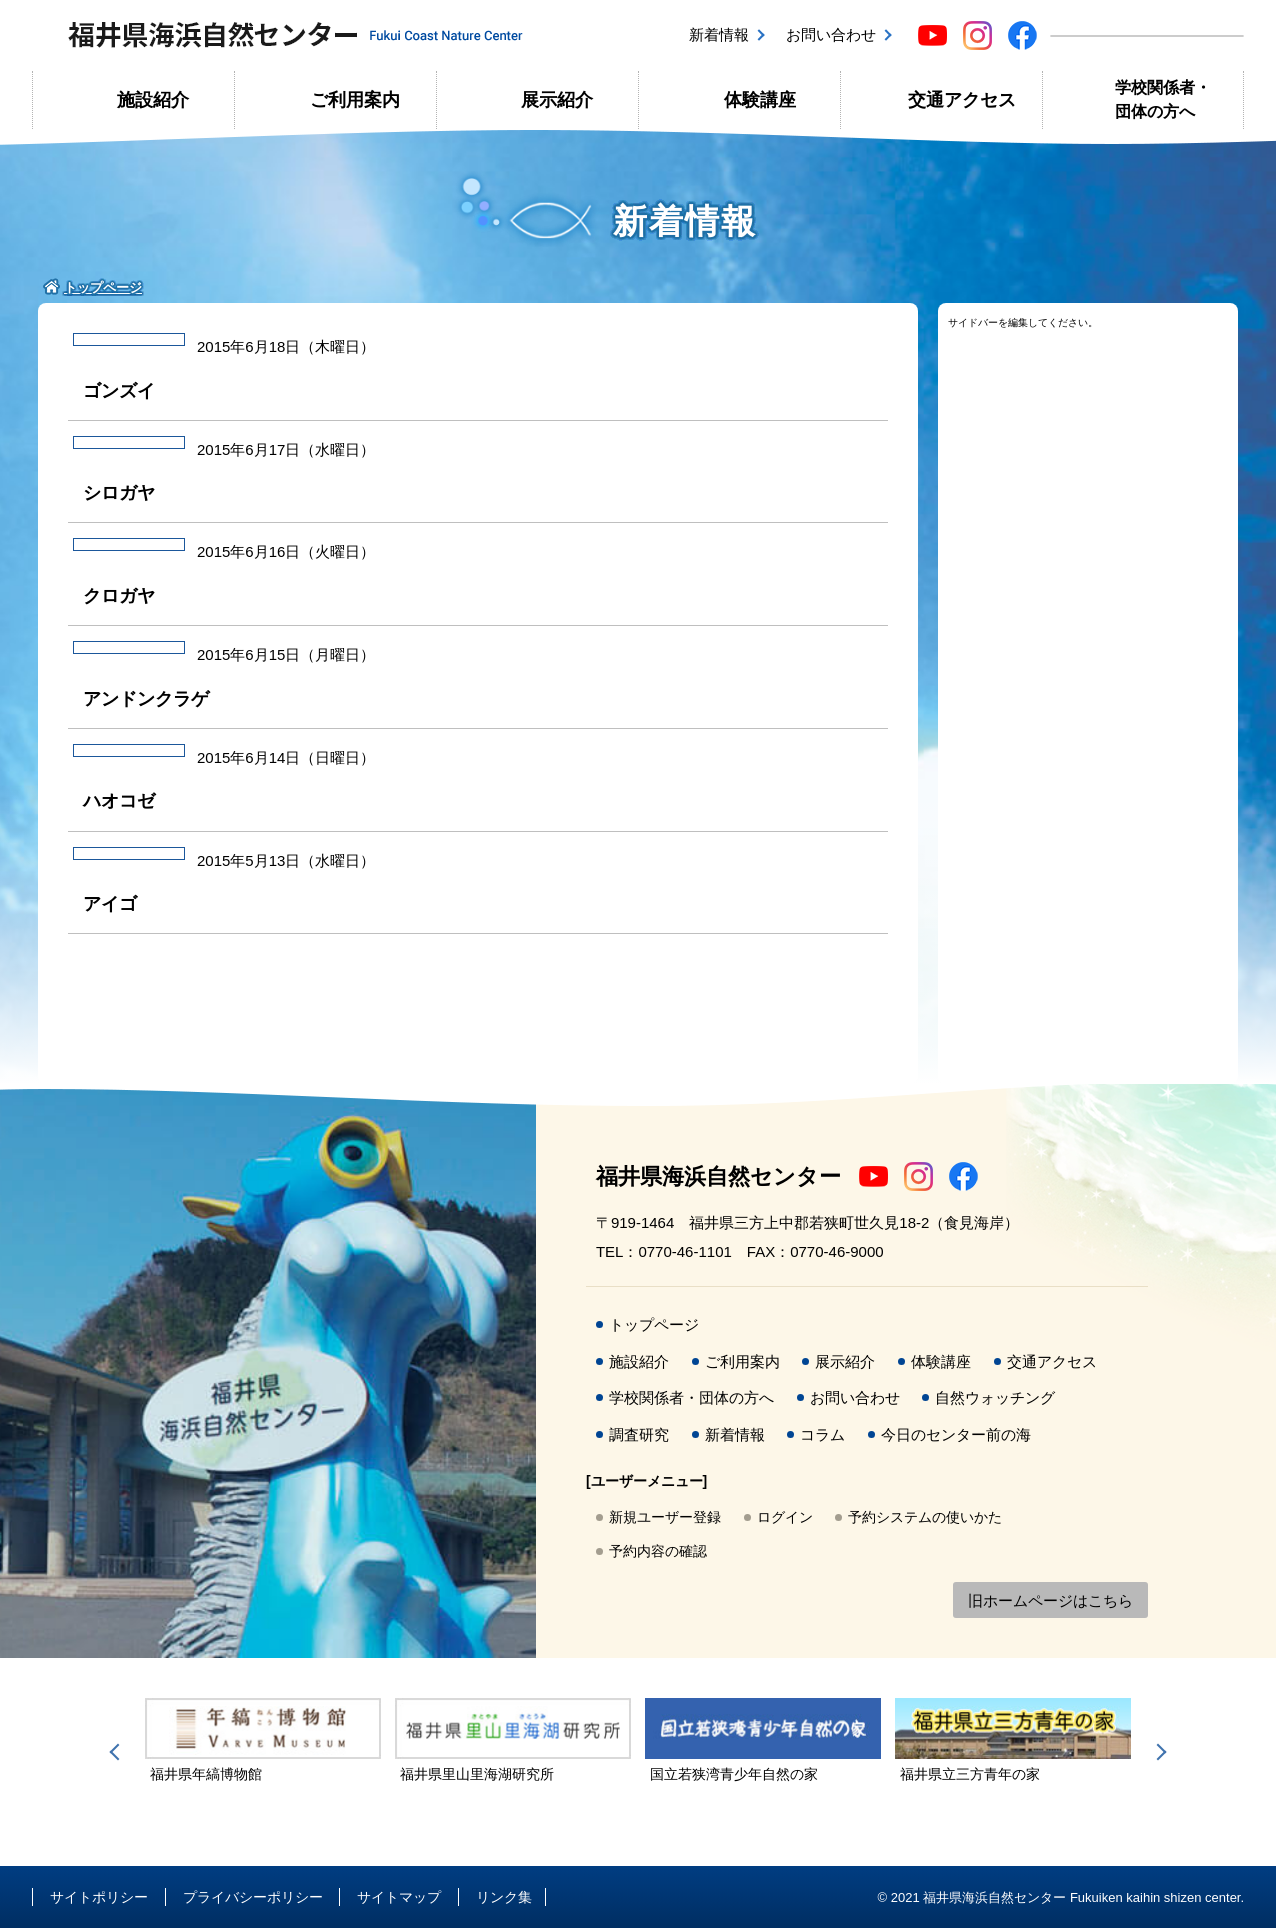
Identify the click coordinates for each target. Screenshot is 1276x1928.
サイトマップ (399, 1897)
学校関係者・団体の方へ (1163, 99)
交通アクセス (962, 100)
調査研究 (639, 1434)
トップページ (654, 1324)
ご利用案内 (355, 100)
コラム (822, 1434)
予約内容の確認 (658, 1551)
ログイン (785, 1517)
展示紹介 (557, 100)
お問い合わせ (831, 34)
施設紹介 (153, 100)
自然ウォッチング (995, 1397)
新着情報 (719, 34)
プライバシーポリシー (253, 1897)
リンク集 (504, 1897)
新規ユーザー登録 (665, 1517)
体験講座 (760, 100)
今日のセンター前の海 (956, 1434)
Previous (118, 1752)
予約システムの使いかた (925, 1517)
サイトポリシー (99, 1897)
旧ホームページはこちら (1050, 1600)
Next (1158, 1752)
